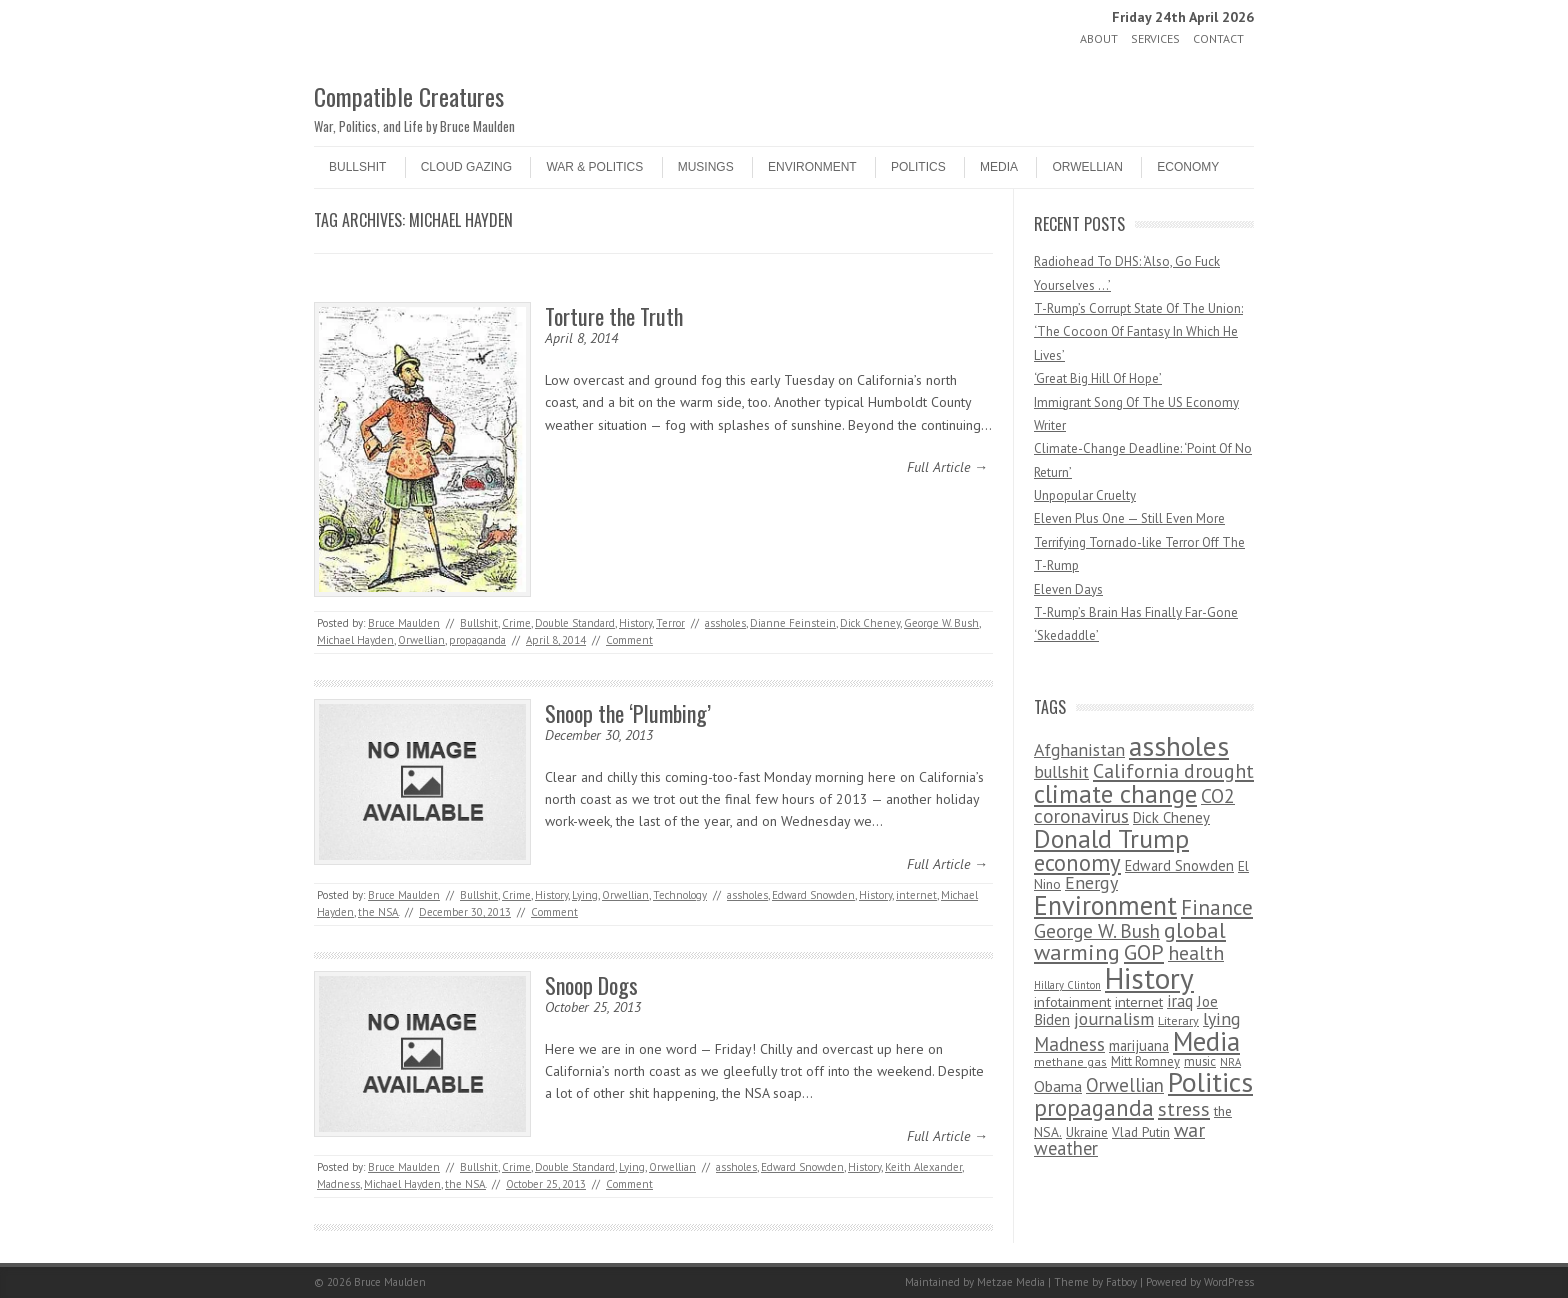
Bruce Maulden (404, 623)
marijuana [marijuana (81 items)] (1139, 1045)
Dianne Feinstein (793, 623)
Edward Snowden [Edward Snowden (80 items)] (1179, 865)
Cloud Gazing (466, 167)
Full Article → (947, 467)
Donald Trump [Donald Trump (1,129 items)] (1111, 838)
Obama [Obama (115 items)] (1058, 1086)
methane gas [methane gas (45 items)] (1070, 1061)
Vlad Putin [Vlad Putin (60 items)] (1141, 1132)
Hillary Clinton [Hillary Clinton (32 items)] (1067, 985)
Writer (1050, 425)
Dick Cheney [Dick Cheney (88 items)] (1171, 817)
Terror (670, 623)
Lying (585, 895)
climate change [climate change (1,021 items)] (1115, 793)
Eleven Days (1068, 589)
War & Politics (594, 167)
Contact (1218, 38)
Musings (706, 167)
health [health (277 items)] (1196, 952)
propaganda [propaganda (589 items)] (1094, 1107)
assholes (725, 623)
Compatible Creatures (409, 96)
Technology (680, 895)
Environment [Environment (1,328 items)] (1105, 905)
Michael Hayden (355, 640)
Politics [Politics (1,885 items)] (1210, 1082)
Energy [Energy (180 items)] (1091, 882)
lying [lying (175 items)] (1222, 1018)
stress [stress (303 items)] (1184, 1109)
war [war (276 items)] (1189, 1129)
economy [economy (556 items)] (1077, 862)
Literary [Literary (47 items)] (1178, 1020)
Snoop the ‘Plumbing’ (628, 713)
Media (999, 167)
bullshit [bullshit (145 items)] (1061, 772)
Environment (812, 167)
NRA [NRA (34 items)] (1230, 1062)
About (1099, 38)
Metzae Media (1011, 1282)
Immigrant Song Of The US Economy (1136, 402)
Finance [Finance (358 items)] (1217, 907)
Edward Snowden (813, 895)
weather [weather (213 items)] (1066, 1148)
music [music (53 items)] (1200, 1061)
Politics (918, 167)
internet (916, 895)
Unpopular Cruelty (1085, 495)
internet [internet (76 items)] (1139, 1001)
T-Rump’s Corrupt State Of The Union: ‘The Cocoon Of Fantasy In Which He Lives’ (1138, 332)
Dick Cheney (870, 623)
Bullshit (357, 167)
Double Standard (575, 623)
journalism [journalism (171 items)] (1114, 1018)
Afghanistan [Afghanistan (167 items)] (1079, 749)
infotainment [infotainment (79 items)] (1072, 1001)
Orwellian (1087, 167)
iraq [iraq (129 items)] (1180, 1001)
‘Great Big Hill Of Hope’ (1098, 378)
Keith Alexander (923, 1167)
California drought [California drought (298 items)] (1173, 771)
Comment (629, 640)
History (635, 623)
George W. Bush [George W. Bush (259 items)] (1097, 930)
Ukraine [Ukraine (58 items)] (1087, 1132)
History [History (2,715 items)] (1149, 978)
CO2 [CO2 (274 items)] (1218, 795)
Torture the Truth (614, 316)
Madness (338, 1184)
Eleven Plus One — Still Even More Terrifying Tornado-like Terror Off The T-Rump (1139, 542)
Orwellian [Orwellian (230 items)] (1125, 1085)
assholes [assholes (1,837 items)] (1179, 746)
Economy (1188, 167)
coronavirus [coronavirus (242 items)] (1081, 815)
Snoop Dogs (591, 985)
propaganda (477, 640)
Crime (516, 623)
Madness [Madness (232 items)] (1069, 1044)
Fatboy (1121, 1282)
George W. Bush (941, 623)
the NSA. (378, 912)
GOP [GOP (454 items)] (1144, 952)
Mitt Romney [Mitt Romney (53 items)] (1145, 1061)
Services (1155, 38)
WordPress (1229, 1282)
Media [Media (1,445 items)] (1206, 1041)
